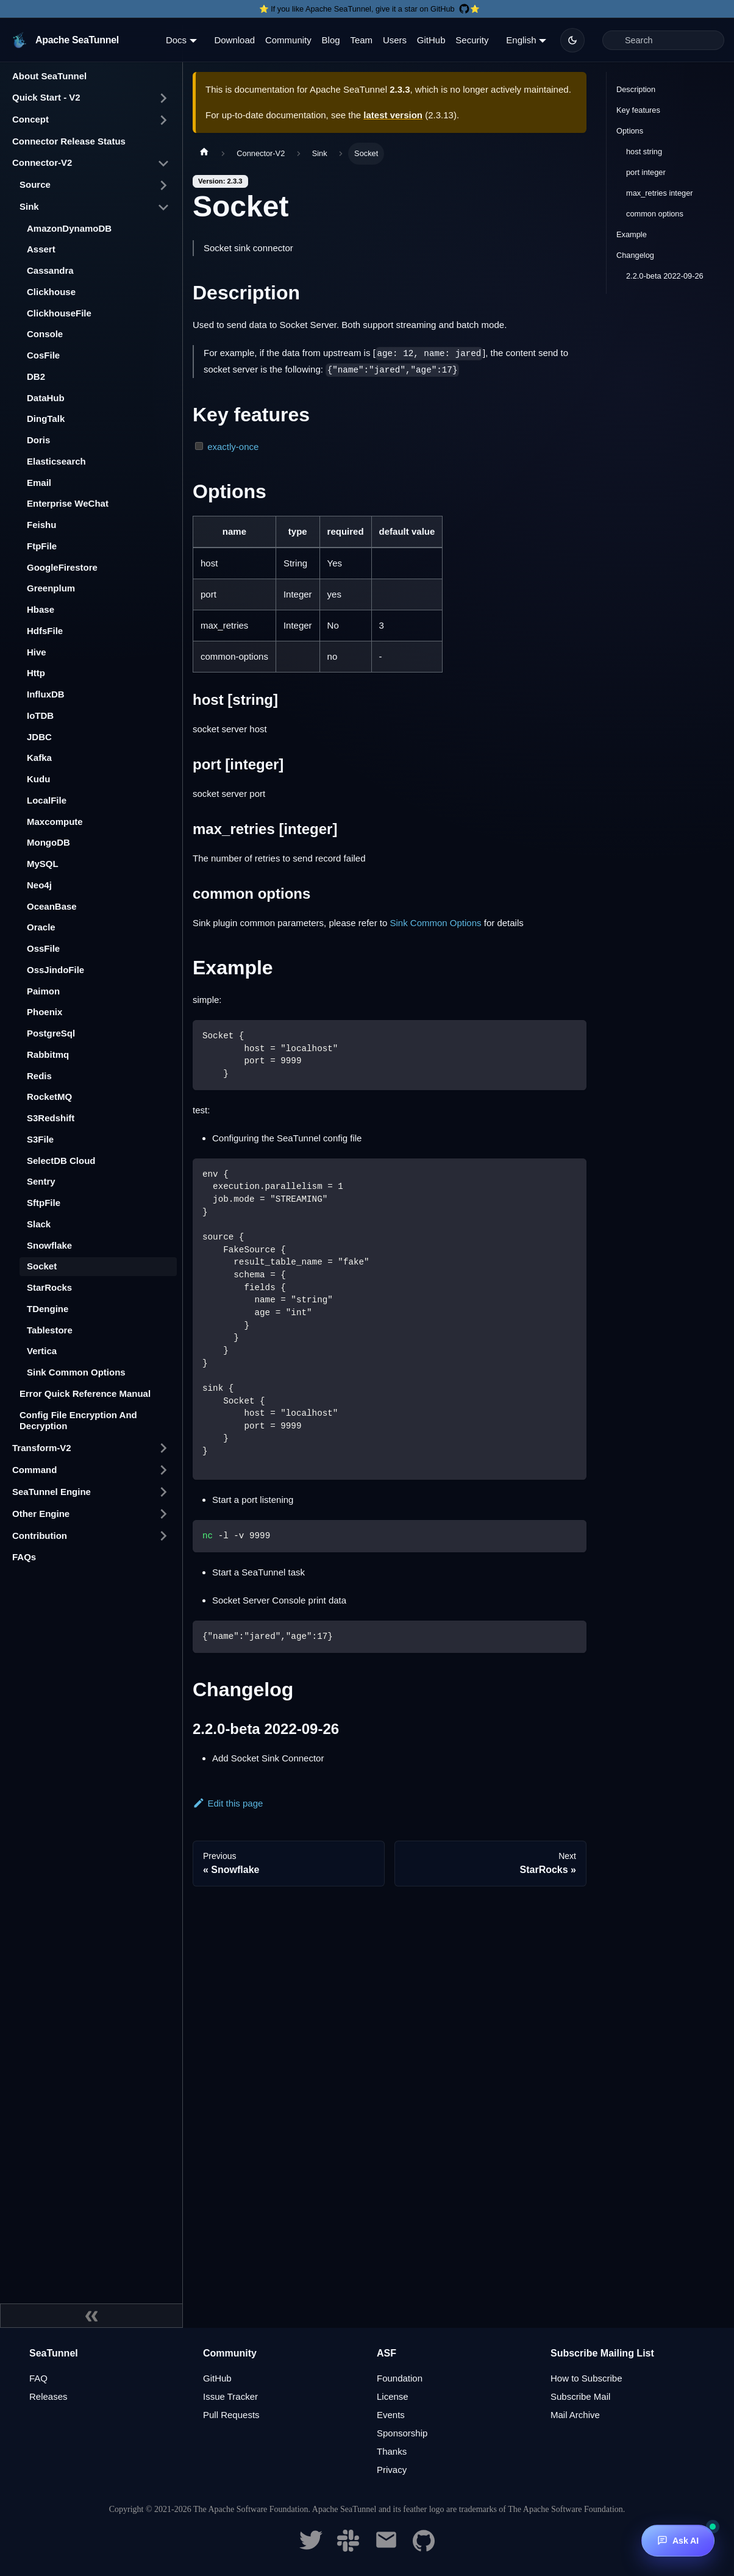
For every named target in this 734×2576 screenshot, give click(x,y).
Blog (331, 40)
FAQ (38, 2378)
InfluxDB (46, 694)
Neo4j (39, 885)
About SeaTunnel (49, 76)
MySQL (43, 863)
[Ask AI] (677, 2540)
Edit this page (228, 1803)
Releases (48, 2396)
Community (288, 40)
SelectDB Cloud (61, 1160)
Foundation (399, 2378)
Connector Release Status (69, 141)
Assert (41, 249)
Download (234, 40)
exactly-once (232, 446)
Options (629, 130)
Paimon (43, 991)
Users (395, 40)
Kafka (39, 757)
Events (391, 2415)
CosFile (43, 355)
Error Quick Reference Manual (85, 1393)
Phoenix (44, 1012)
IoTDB (40, 715)
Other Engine (40, 1513)
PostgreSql (51, 1033)
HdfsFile (45, 631)
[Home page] (204, 154)
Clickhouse (51, 292)
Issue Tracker (230, 2396)
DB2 (36, 376)
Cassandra (50, 270)
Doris (38, 440)
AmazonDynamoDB (69, 228)
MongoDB (48, 842)
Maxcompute (55, 821)
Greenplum (51, 588)
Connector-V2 (42, 162)
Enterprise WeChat (68, 503)
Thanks (392, 2451)
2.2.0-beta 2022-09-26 (665, 275)
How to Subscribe (586, 2378)
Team (361, 40)
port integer (646, 172)
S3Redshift (50, 1118)
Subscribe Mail (580, 2396)
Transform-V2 (41, 1448)
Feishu (41, 524)
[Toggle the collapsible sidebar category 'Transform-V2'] (163, 1448)
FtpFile (42, 546)
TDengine (47, 1309)
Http (36, 673)
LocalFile (46, 800)
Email (39, 482)
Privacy (392, 2469)
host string (644, 151)
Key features (638, 110)
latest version (392, 115)
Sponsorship (402, 2433)
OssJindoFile (55, 970)
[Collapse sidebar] (91, 2315)
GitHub (431, 40)
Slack (39, 1224)
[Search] (663, 40)
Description (635, 89)
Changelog (635, 255)
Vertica (42, 1351)
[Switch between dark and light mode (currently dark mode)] (572, 40)
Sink (29, 206)
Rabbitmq (48, 1054)
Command (34, 1470)
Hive (36, 652)
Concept (30, 119)
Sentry (41, 1181)
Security (471, 40)
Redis (39, 1076)
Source (35, 184)
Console (45, 334)
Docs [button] (176, 40)
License (392, 2396)
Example (631, 234)
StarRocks (49, 1287)
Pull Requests (231, 2415)
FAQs (24, 1557)
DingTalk (46, 418)
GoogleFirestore (62, 567)
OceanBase (52, 906)
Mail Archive (575, 2415)
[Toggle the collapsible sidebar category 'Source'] (163, 185)
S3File (40, 1139)
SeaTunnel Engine (51, 1491)
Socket (42, 1266)
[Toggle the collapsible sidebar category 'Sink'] (163, 207)
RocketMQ (49, 1096)
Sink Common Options (76, 1372)
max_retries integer (659, 193)
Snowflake (49, 1245)
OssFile (43, 948)
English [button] (521, 40)
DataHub (46, 398)
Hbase (40, 609)
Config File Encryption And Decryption (78, 1421)
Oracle (41, 927)
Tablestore (50, 1330)
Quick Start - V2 (46, 97)
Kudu (38, 779)
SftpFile (43, 1202)
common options (654, 213)
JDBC (39, 737)
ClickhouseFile (59, 313)
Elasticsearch (56, 461)
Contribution (39, 1535)
